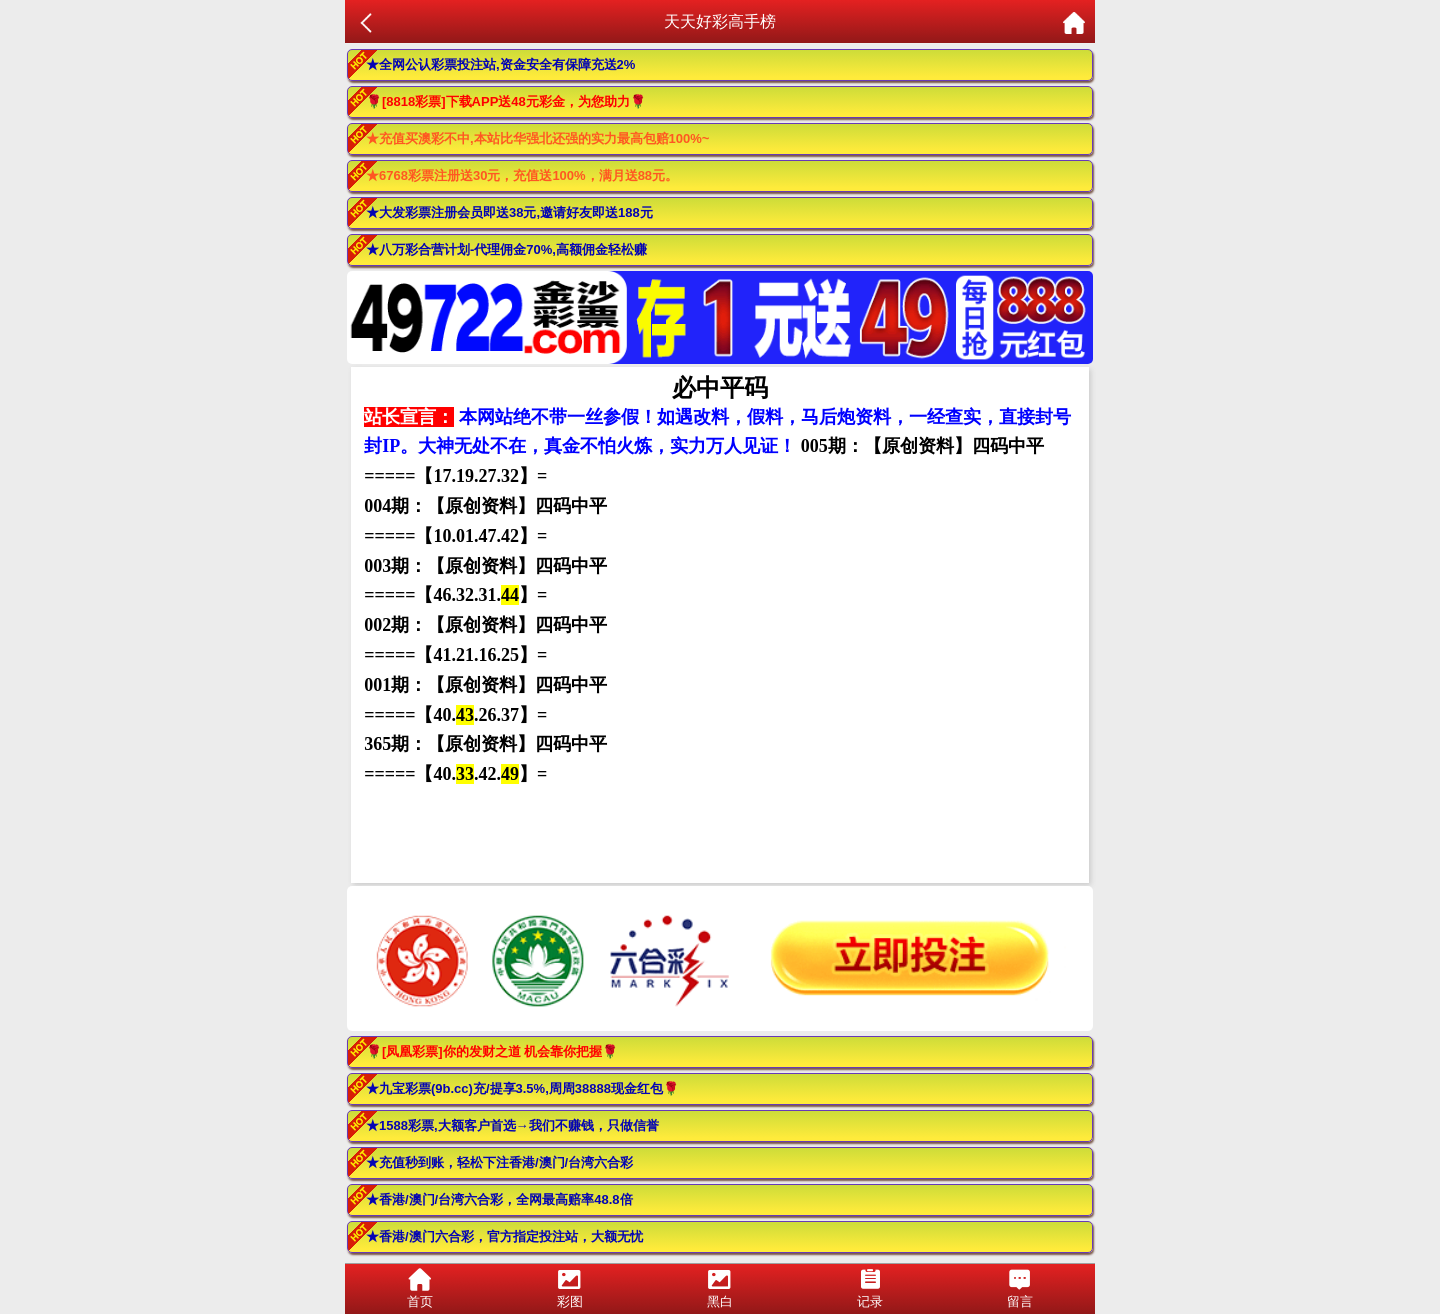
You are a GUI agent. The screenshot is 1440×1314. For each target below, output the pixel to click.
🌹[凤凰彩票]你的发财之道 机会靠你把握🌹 (492, 1051)
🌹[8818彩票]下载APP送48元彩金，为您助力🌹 (506, 101)
